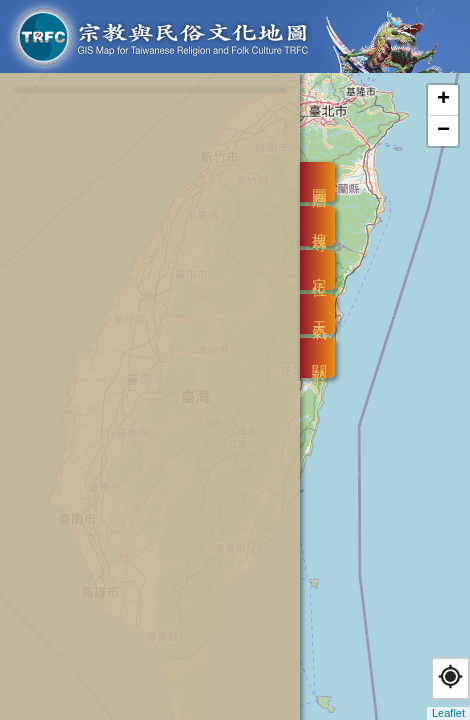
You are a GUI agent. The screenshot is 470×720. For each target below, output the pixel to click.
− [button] (443, 131)
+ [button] (443, 100)
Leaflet (448, 713)
